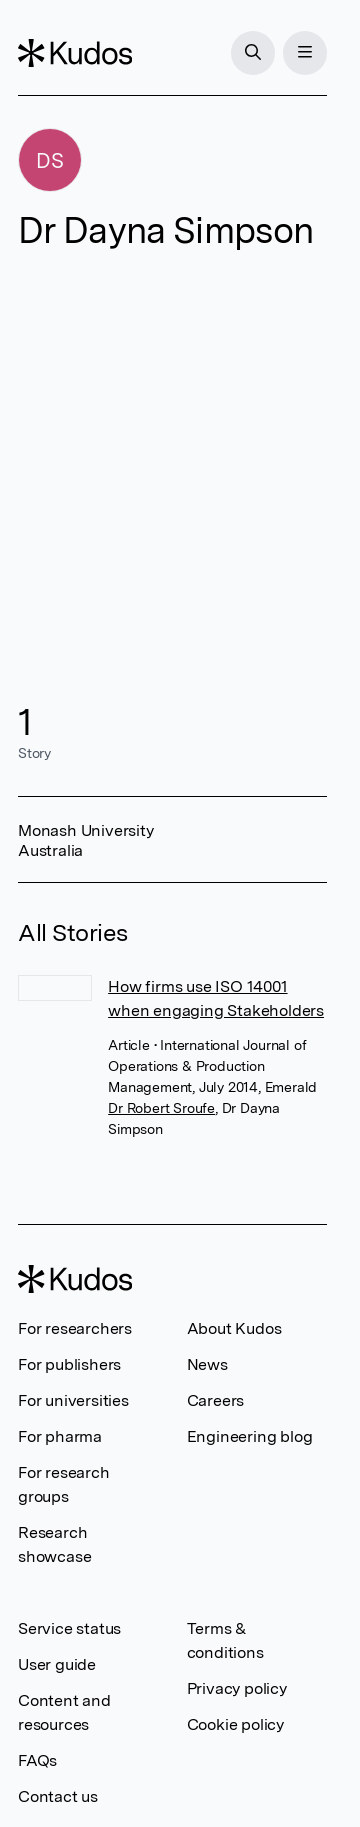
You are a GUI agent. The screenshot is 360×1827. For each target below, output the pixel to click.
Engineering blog (250, 1436)
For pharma (60, 1436)
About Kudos (234, 1328)
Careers (216, 1400)
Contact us (58, 1796)
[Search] (253, 53)
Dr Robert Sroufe (161, 1108)
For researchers (75, 1328)
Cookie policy (235, 1724)
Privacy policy (237, 1688)
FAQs (37, 1760)
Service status (69, 1628)
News (207, 1364)
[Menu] (305, 53)
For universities (73, 1400)
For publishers (69, 1364)
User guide (57, 1664)
